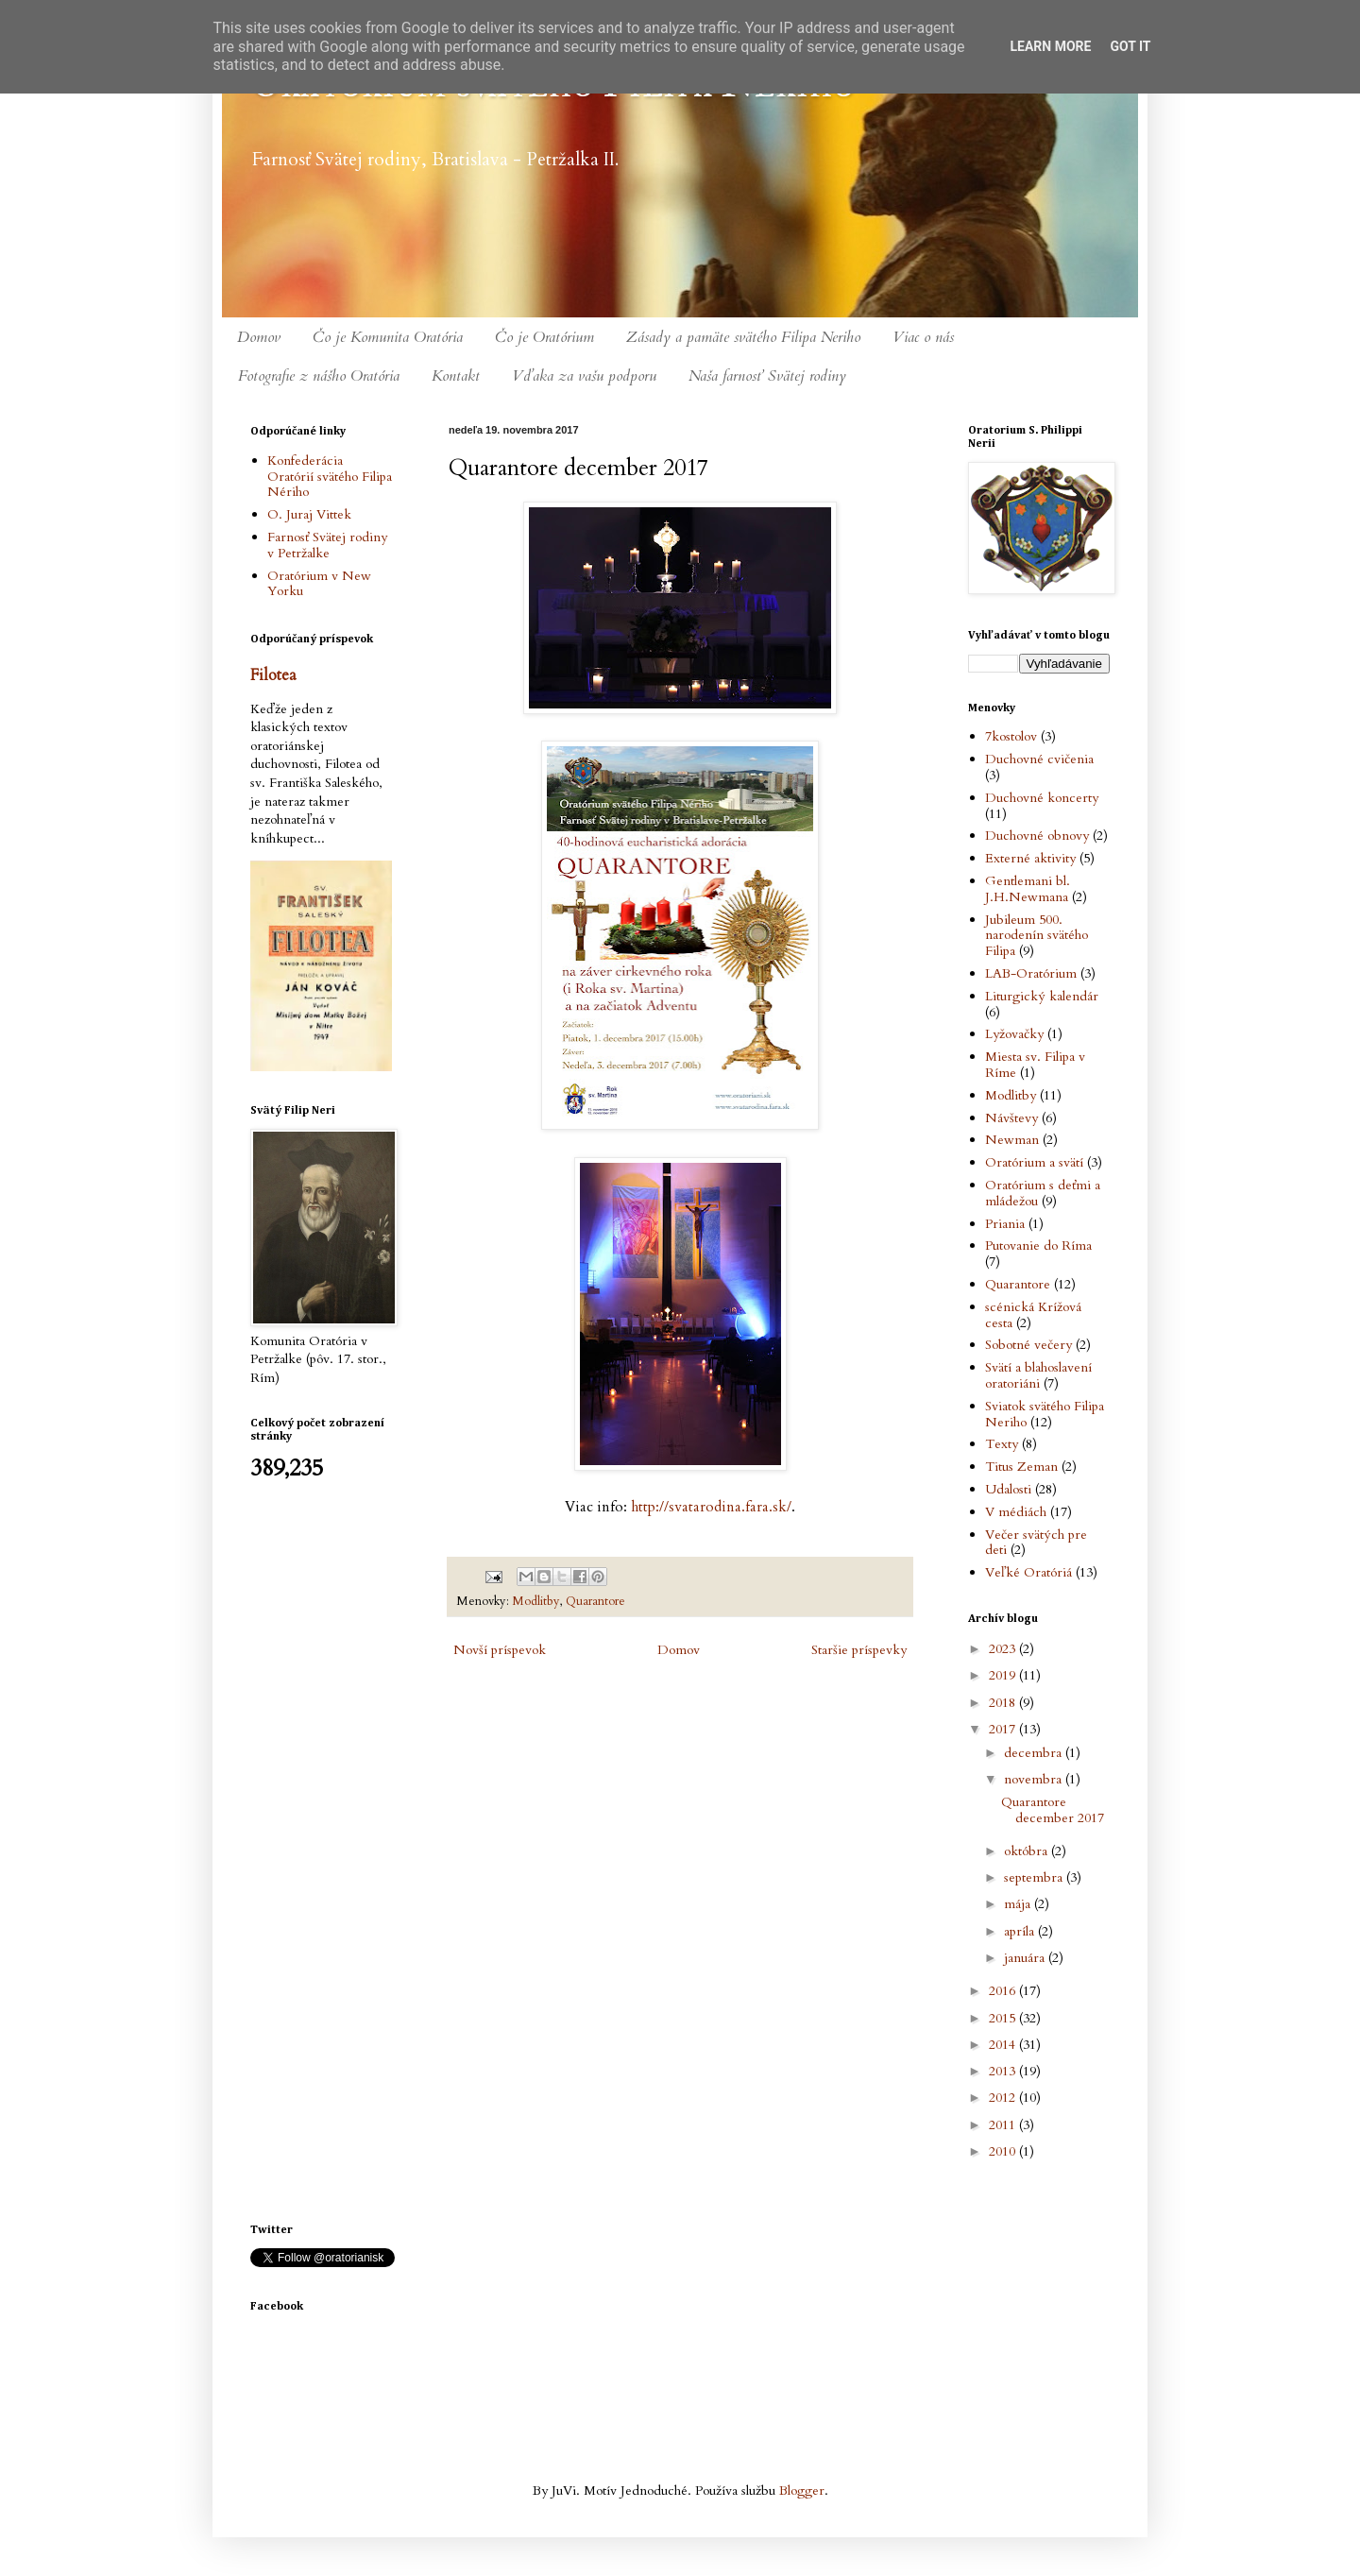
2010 (1004, 2151)
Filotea (273, 675)
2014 (1004, 2045)
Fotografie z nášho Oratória (319, 376)
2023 (1004, 1649)
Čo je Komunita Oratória (388, 337)
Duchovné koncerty (1041, 798)
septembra (1035, 1877)
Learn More (1050, 46)
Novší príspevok (499, 1650)
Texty (1001, 1444)
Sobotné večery (1028, 1345)
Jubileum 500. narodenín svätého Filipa (1036, 936)
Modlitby (536, 1602)
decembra (1034, 1753)
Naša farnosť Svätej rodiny (767, 376)
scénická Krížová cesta (1033, 1315)
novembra (1034, 1779)
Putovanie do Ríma (1038, 1245)
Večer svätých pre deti (1036, 1543)
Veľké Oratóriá (1028, 1572)
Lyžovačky (1014, 1034)
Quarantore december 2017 (1052, 1810)
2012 (1004, 2098)
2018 (1004, 1703)
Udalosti (1008, 1489)
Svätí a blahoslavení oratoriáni (1038, 1375)
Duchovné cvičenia (1039, 759)
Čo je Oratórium (544, 337)
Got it (1130, 46)
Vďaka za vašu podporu (584, 376)
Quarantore (595, 1602)
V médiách (1015, 1512)
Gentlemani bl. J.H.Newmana (1027, 889)
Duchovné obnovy (1037, 835)
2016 (1004, 1991)
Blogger (801, 2490)
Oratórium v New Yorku (319, 584)
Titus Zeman (1021, 1467)
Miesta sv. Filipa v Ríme (1035, 1065)
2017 (1004, 1729)
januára (1026, 1958)
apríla (1021, 1931)
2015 (1004, 2018)
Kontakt (456, 376)
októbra (1027, 1851)
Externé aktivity (1030, 858)
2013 (1004, 2071)
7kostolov (1011, 736)
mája (1019, 1904)
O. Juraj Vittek (309, 514)
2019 (1004, 1675)
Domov (258, 337)
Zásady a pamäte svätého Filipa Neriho (743, 337)
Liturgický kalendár (1041, 996)
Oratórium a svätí (1034, 1162)
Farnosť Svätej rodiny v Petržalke (327, 545)
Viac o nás (923, 337)
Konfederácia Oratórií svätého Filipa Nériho (329, 477)
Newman (1012, 1140)
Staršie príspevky (859, 1650)
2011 (1004, 2125)
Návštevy (1011, 1118)
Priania (1005, 1224)
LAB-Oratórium (1031, 973)
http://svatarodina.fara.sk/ (709, 1507)
